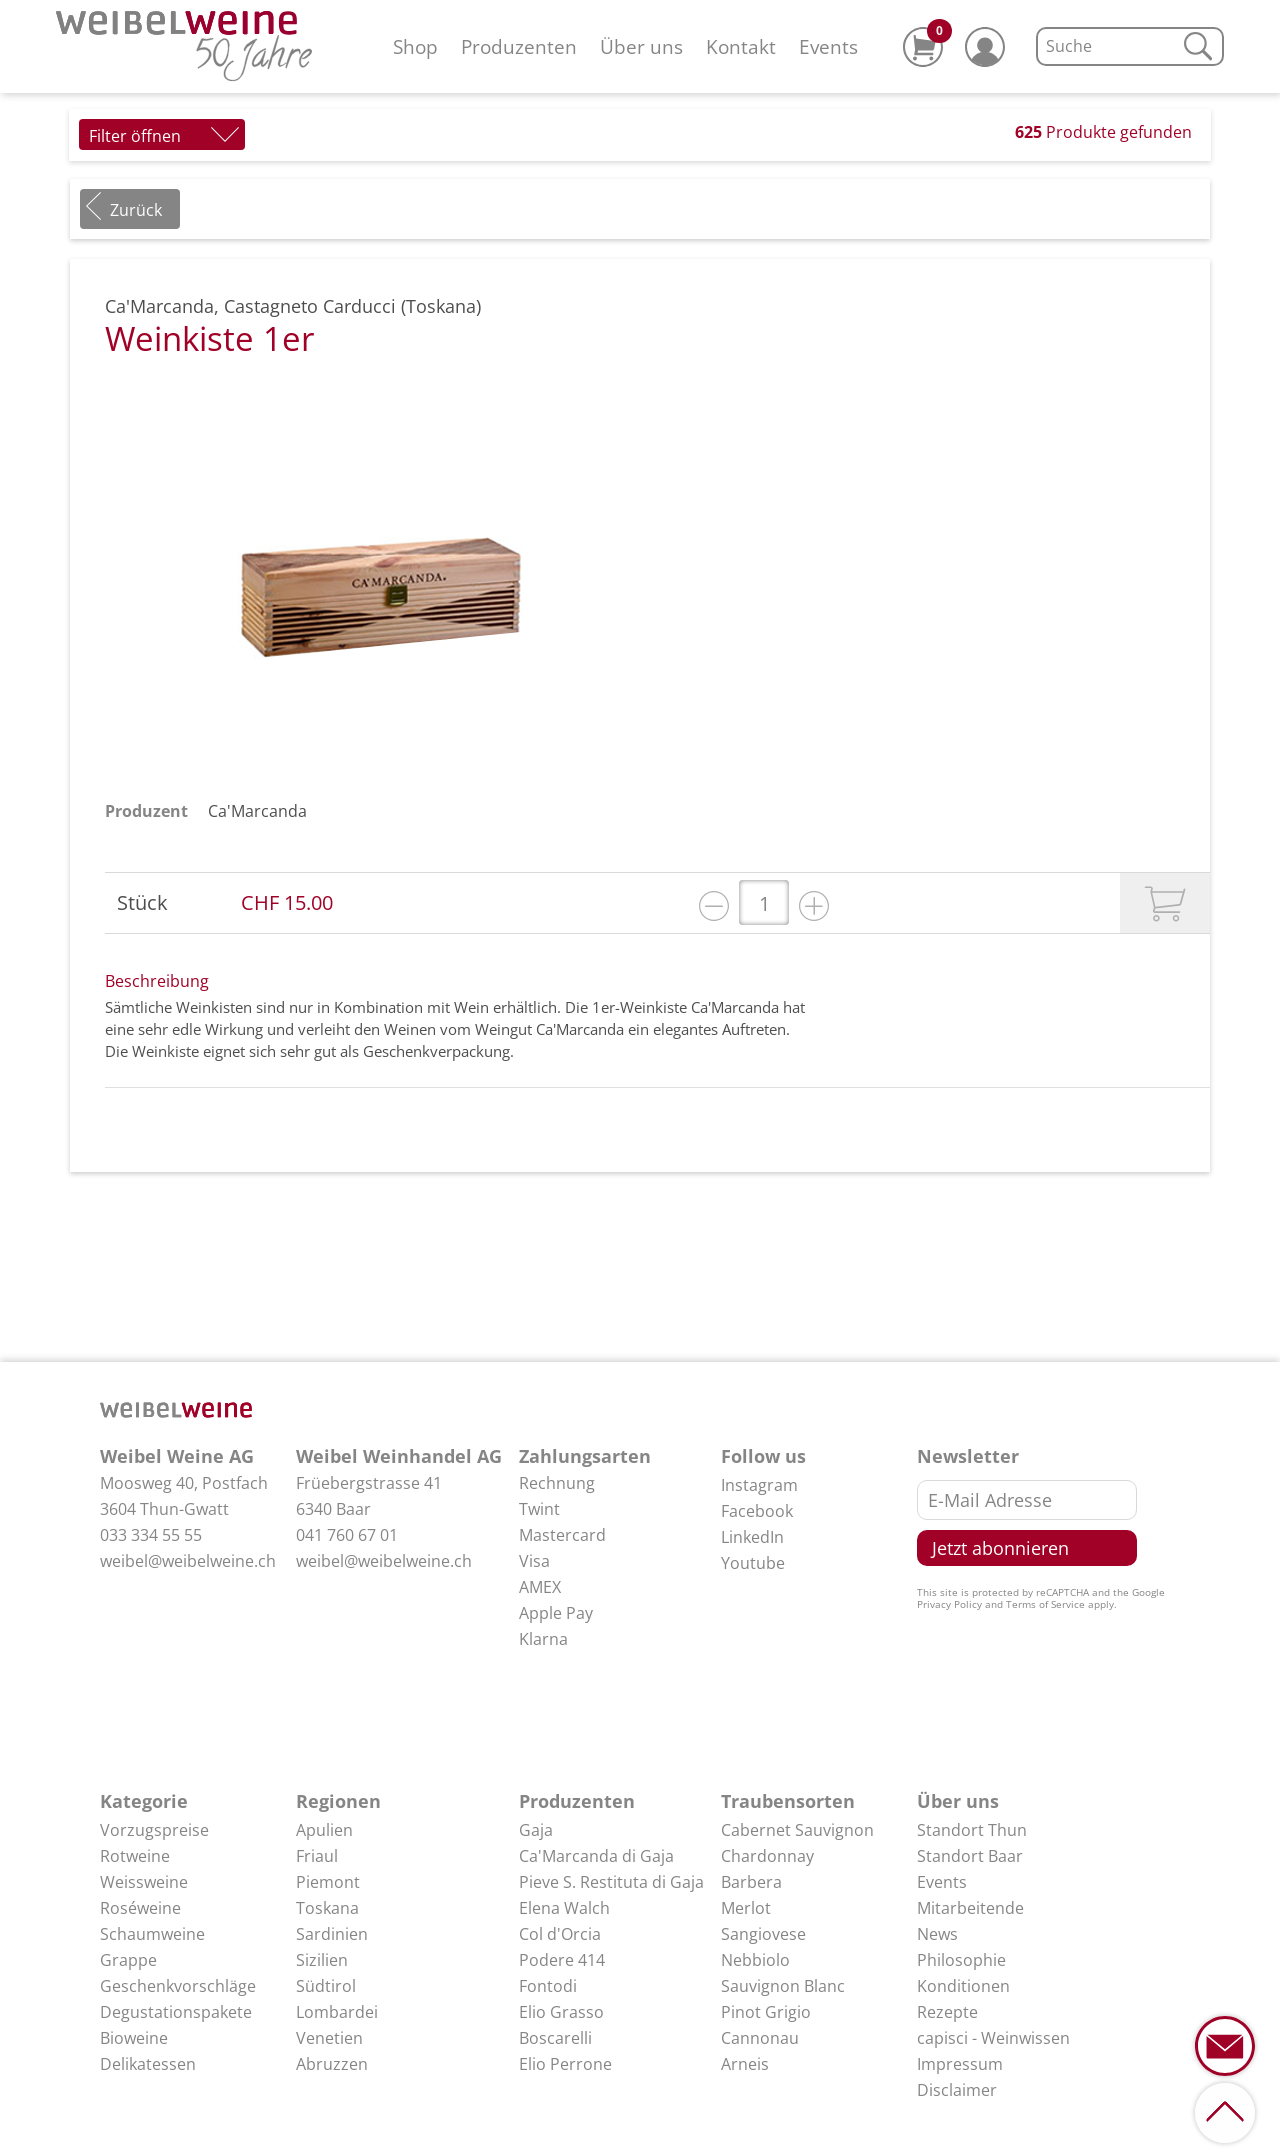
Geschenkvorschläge (178, 1986)
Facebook (757, 1511)
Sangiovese (763, 1934)
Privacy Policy (949, 1604)
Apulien (324, 1830)
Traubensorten (788, 1801)
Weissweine (144, 1882)
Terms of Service (1045, 1604)
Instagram (759, 1485)
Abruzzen (332, 2064)
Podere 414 (562, 1960)
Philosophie (961, 1960)
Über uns (641, 46)
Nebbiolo (755, 1960)
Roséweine (140, 1908)
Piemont (328, 1882)
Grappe (128, 1960)
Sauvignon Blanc (783, 1986)
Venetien (329, 2038)
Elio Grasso (561, 2012)
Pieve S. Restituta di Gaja (611, 1882)
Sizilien (322, 1960)
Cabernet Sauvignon (797, 1830)
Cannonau (760, 2038)
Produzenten (519, 46)
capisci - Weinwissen (993, 2038)
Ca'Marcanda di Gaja (596, 1856)
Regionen (338, 1801)
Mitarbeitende (970, 1908)
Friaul (317, 1856)
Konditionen (963, 1986)
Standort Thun (972, 1830)
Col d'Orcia (560, 1934)
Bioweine (134, 2038)
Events (828, 46)
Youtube (753, 1563)
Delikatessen (148, 2064)
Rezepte (947, 2012)
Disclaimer (957, 2090)
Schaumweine (152, 1934)
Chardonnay (767, 1856)
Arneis (745, 2064)
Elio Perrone (565, 2064)
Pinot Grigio (766, 2012)
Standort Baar (970, 1856)
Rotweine (135, 1856)
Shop (415, 46)
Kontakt (741, 46)
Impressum (960, 2064)
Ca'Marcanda (257, 811)
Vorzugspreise (154, 1830)
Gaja (536, 1830)
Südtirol (326, 1986)
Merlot (746, 1908)
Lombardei (337, 2012)
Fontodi (548, 1986)
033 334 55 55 (151, 1535)
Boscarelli (555, 2038)
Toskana (327, 1908)
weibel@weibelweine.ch (188, 1561)
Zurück (136, 210)
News (937, 1934)
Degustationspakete (176, 2012)
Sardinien (332, 1934)
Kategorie (144, 1801)
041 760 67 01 (347, 1535)
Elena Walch (564, 1908)
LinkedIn (752, 1537)
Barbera (751, 1882)
